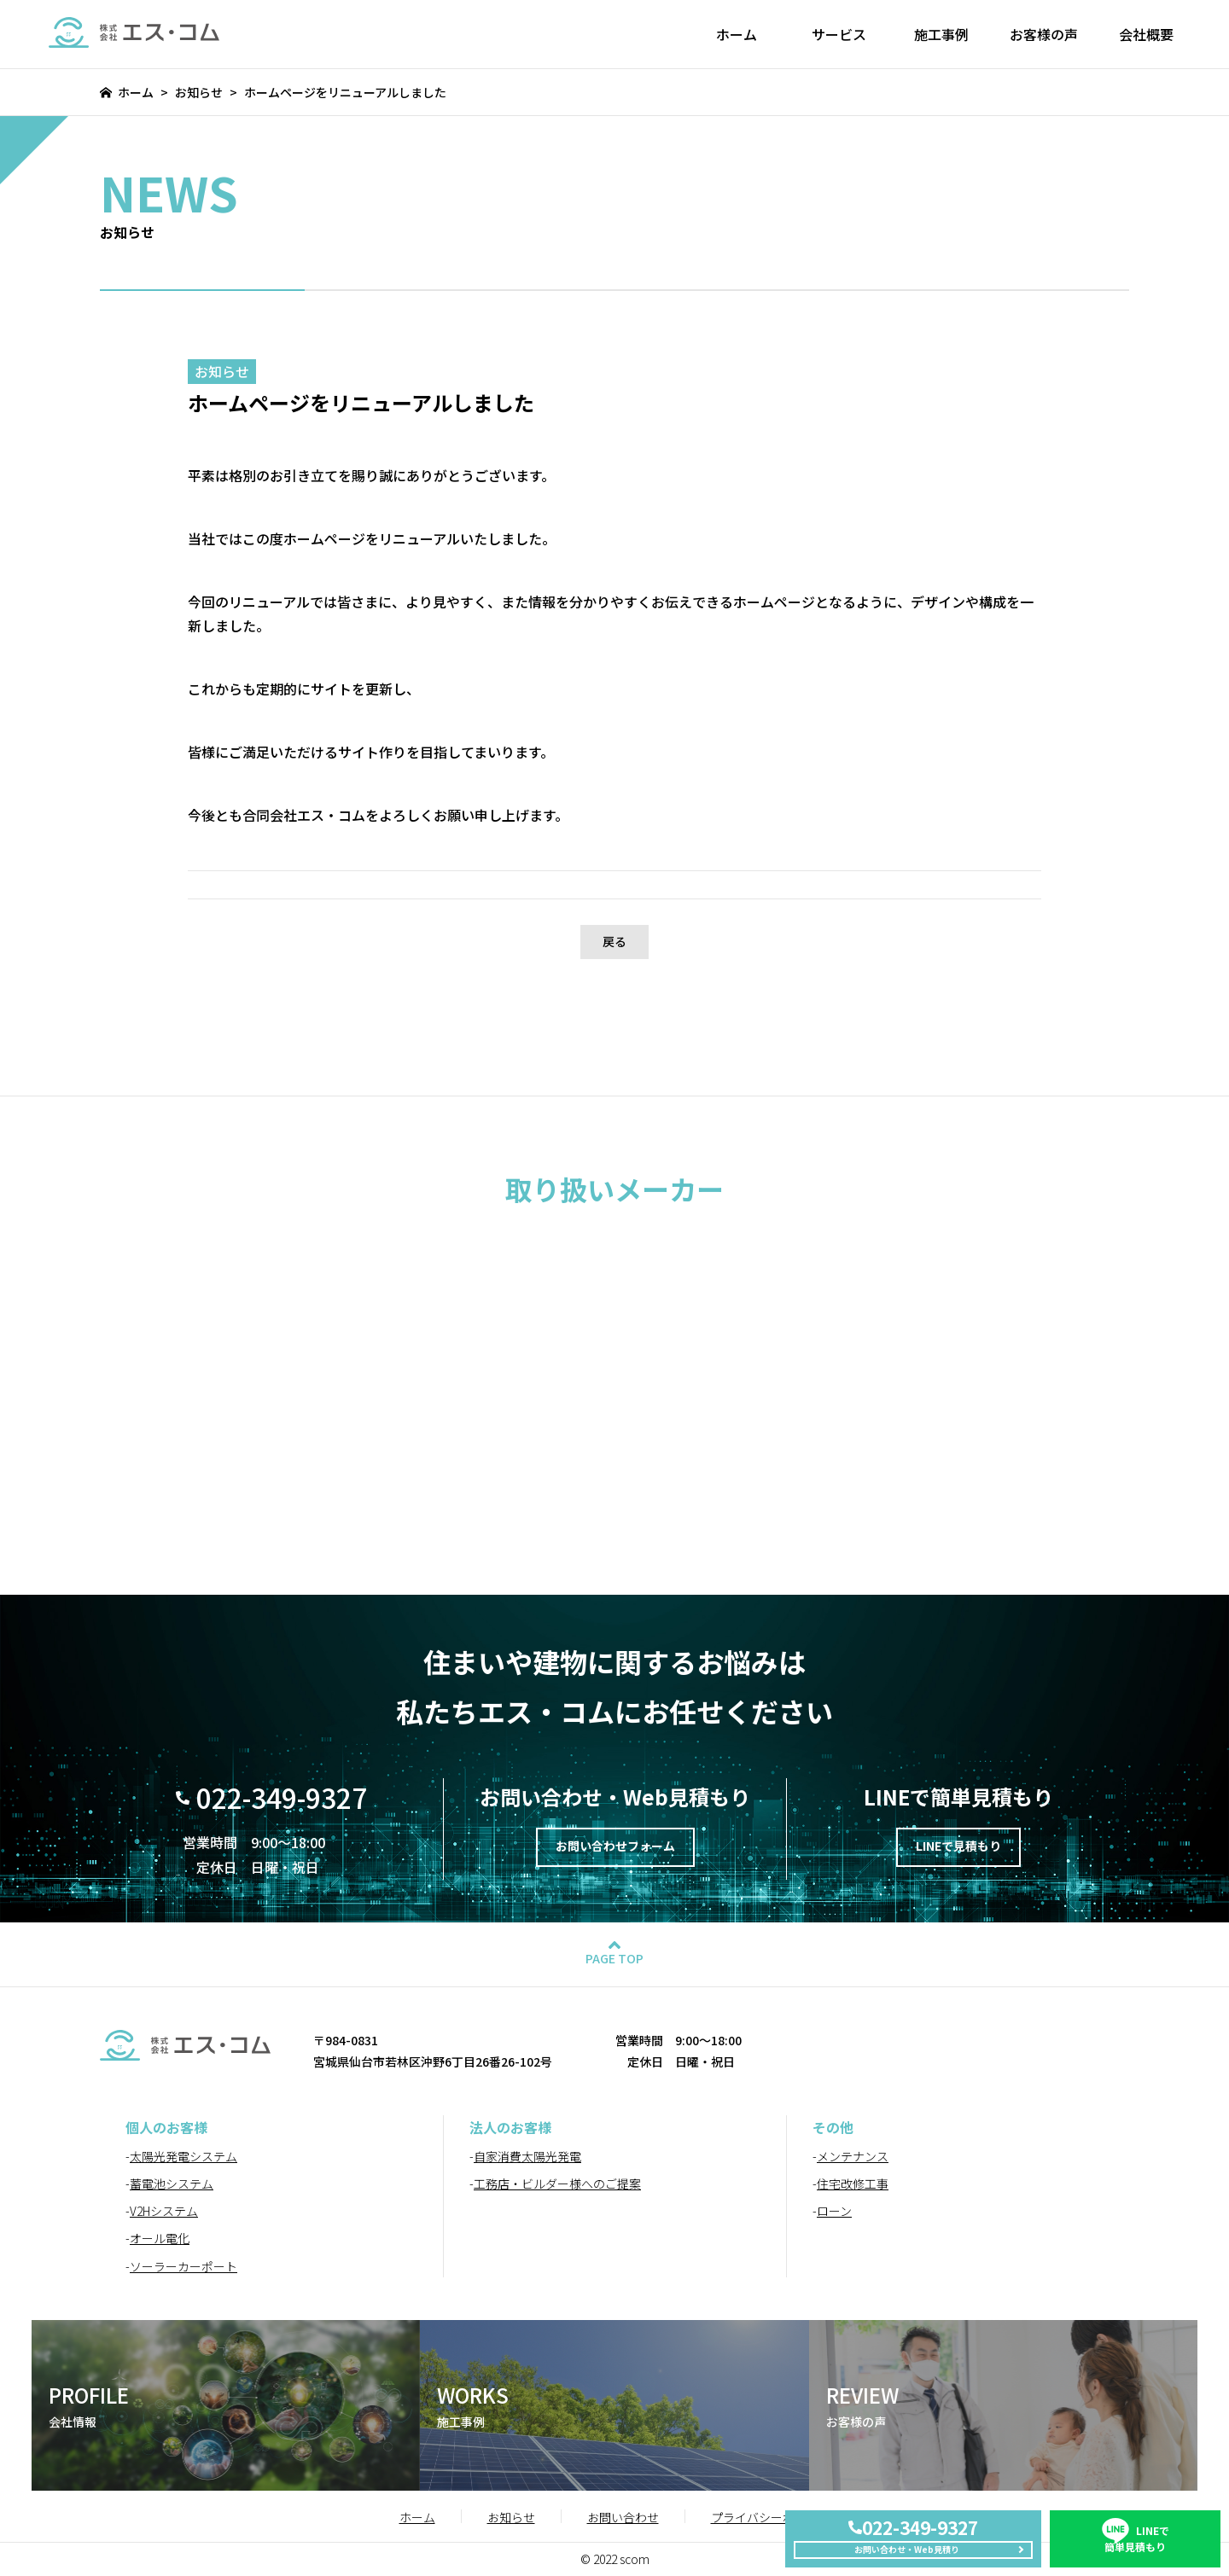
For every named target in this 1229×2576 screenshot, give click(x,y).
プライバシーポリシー (770, 2517)
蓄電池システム (171, 2183)
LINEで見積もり (958, 1850)
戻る (614, 941)
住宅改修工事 (852, 2183)
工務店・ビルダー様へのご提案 (557, 2183)
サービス (839, 34)
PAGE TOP (614, 1958)
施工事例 (941, 34)
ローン (834, 2210)
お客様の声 (1044, 34)
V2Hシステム (164, 2210)
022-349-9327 (281, 1797)
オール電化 (159, 2238)
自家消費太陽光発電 (527, 2156)
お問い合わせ (623, 2517)
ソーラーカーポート (183, 2266)
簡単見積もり (1135, 2521)
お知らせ (199, 92)
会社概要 (1146, 34)
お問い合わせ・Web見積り (903, 2542)
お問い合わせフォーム (615, 1850)
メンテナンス (852, 2156)
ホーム (736, 34)
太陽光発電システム (183, 2156)
